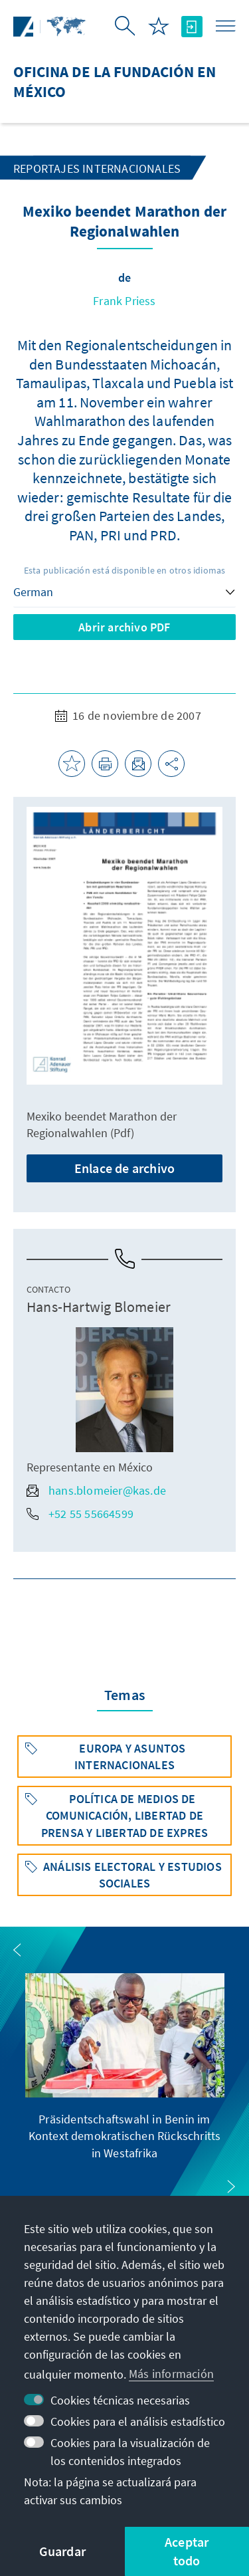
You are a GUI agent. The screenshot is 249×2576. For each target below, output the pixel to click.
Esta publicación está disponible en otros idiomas (125, 570)
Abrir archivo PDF (124, 627)
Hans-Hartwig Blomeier (99, 1306)
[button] (17, 1950)
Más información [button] (171, 2373)
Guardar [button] (62, 2551)
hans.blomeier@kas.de (96, 1490)
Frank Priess (124, 300)
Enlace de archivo (124, 1168)
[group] (124, 2067)
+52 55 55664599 (80, 1513)
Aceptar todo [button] (186, 2551)
